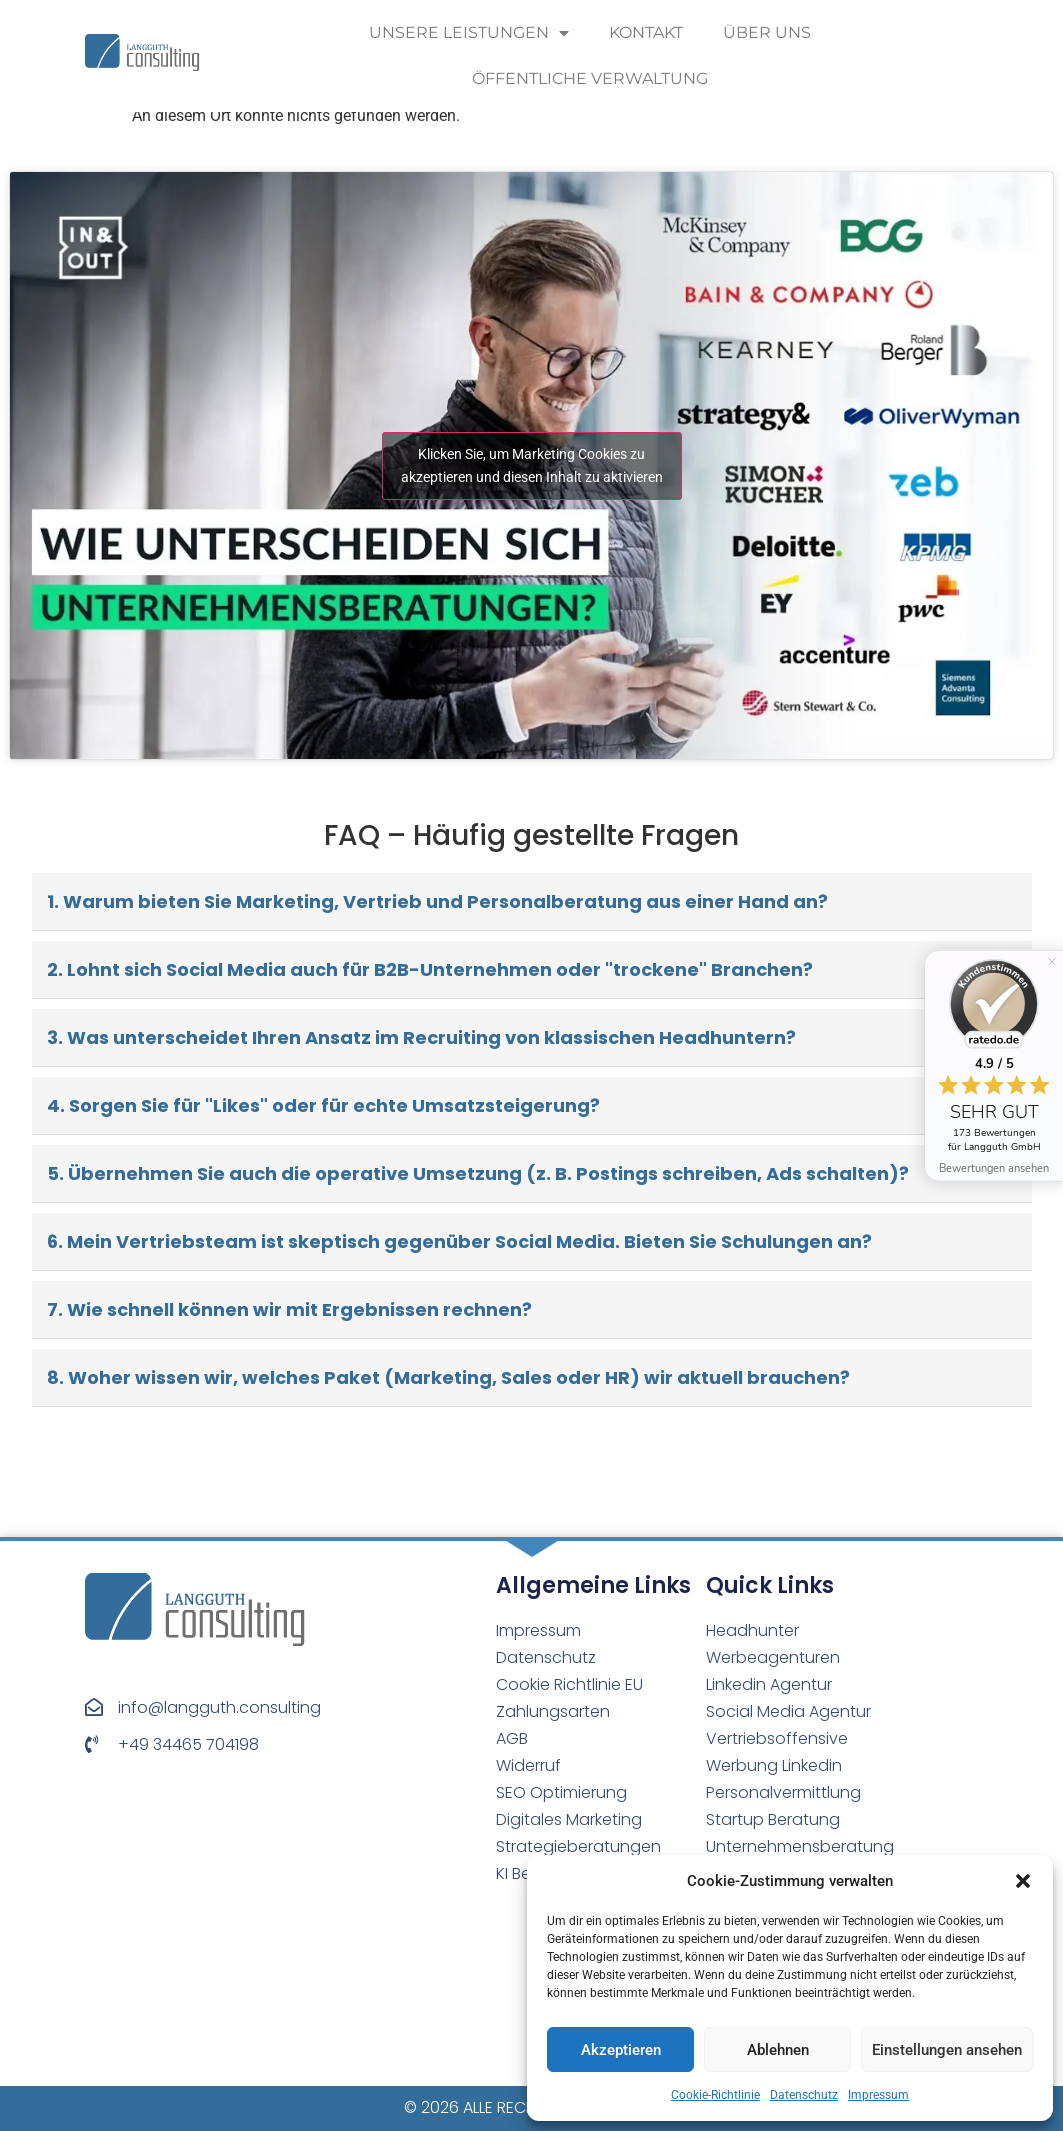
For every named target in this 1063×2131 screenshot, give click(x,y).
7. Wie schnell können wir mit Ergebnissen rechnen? (289, 1309)
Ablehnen (778, 2050)
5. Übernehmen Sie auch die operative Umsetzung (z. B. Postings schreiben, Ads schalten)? (478, 1173)
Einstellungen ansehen (947, 2050)
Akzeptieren (621, 2050)
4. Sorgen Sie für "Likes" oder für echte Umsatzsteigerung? (323, 1105)
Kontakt (646, 32)
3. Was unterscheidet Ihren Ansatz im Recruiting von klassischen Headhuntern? (421, 1037)
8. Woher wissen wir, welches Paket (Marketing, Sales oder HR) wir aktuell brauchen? (448, 1377)
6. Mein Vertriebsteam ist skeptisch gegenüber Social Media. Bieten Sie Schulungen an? (459, 1241)
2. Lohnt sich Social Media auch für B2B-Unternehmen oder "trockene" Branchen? (430, 969)
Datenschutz (804, 2095)
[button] (1023, 1881)
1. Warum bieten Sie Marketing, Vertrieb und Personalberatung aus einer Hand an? (437, 901)
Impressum (878, 2095)
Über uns (767, 32)
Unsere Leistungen (469, 33)
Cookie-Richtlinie (715, 2095)
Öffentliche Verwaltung (590, 78)
